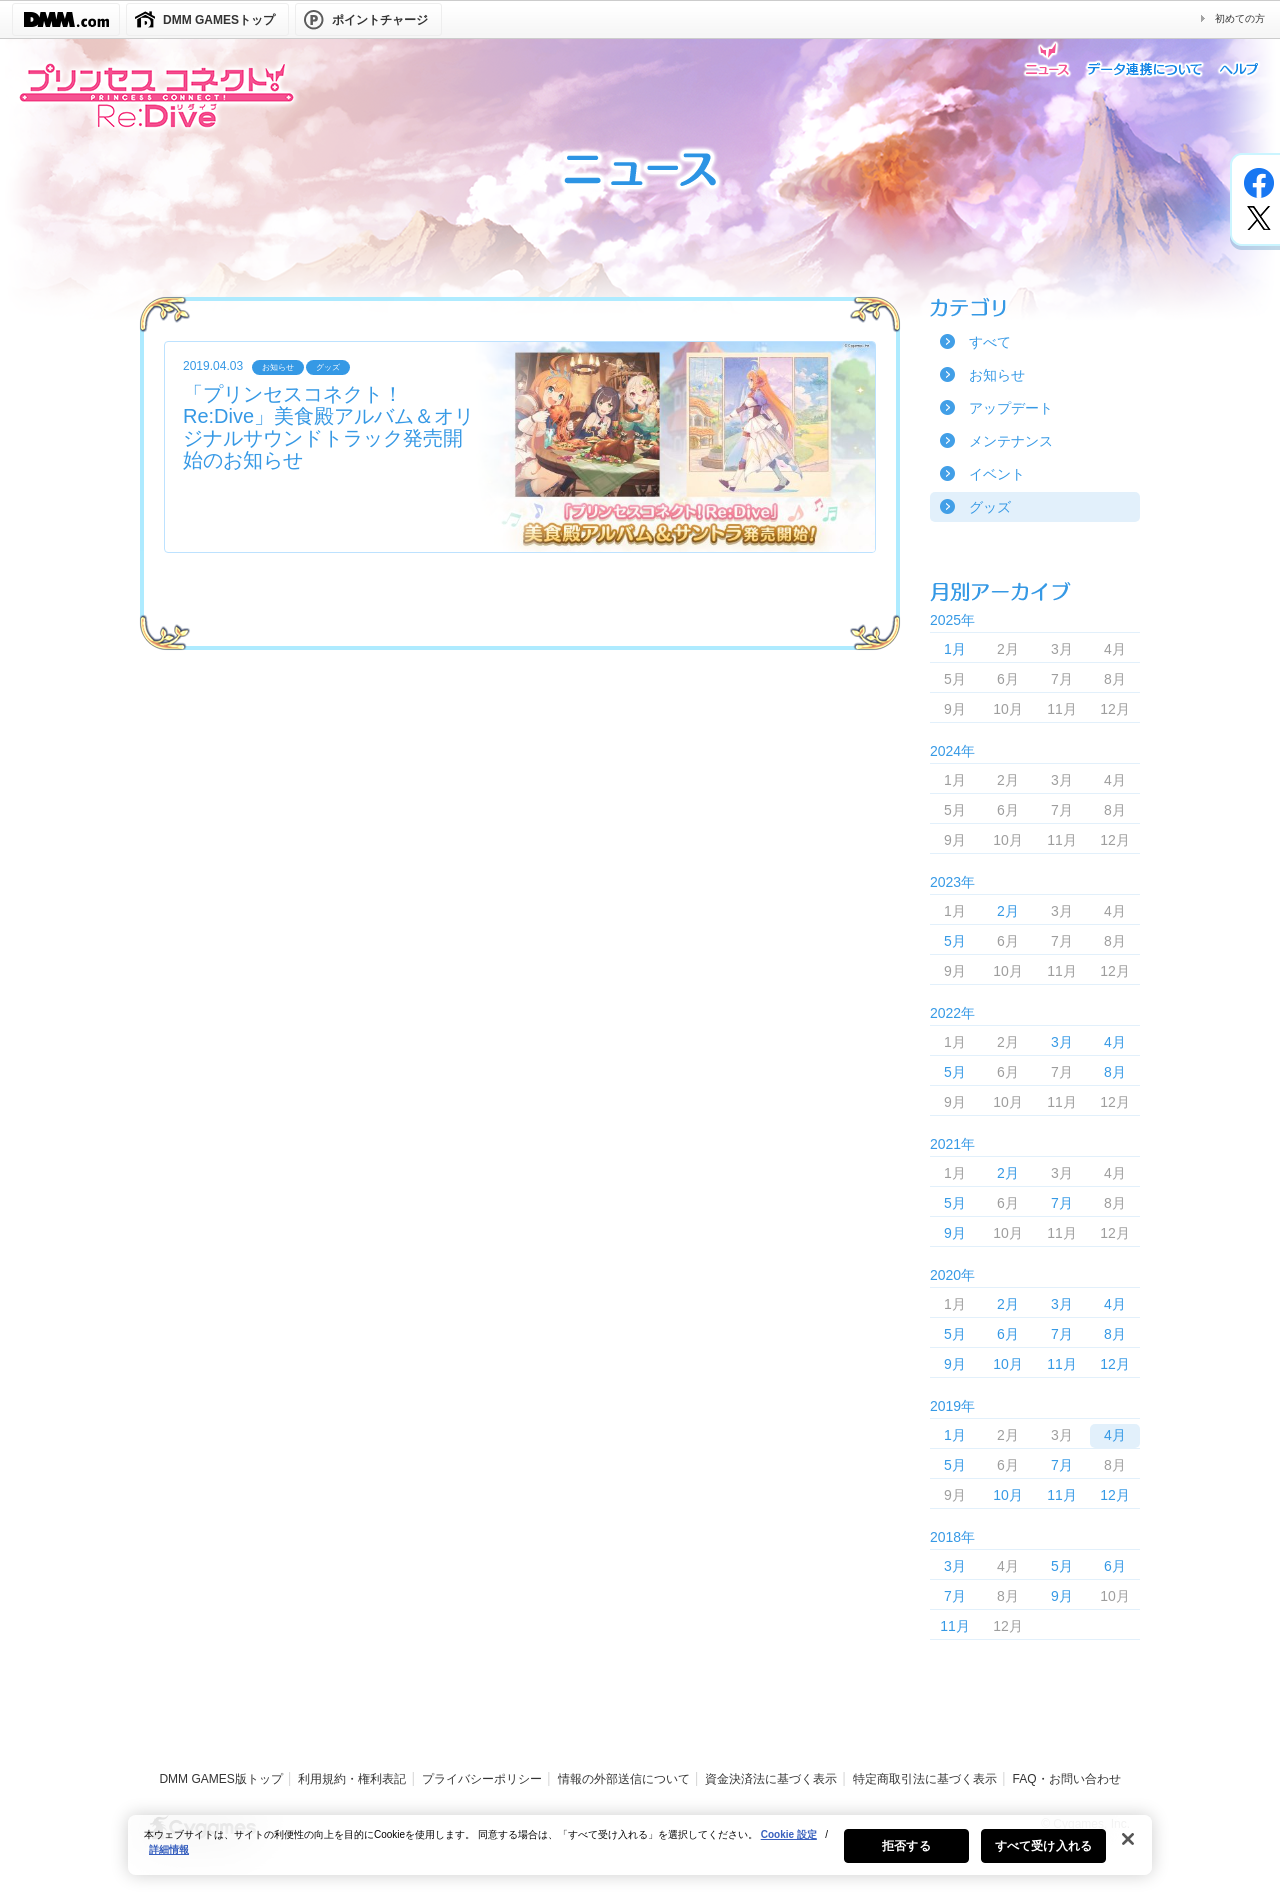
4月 (1115, 1042)
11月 (1062, 1364)
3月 (1062, 1042)
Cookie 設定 (789, 1843)
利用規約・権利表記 (352, 1779)
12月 (1115, 1364)
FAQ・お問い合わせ (1067, 1779)
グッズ (990, 507)
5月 (955, 941)
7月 (1062, 1203)
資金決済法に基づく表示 (771, 1779)
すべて (990, 342)
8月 (1115, 1072)
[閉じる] (1128, 1848)
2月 (1008, 911)
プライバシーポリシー (482, 1779)
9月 (955, 1233)
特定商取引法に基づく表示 (925, 1779)
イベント (997, 474)
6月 (1008, 1334)
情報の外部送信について (624, 1779)
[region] (640, 1854)
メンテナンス (1011, 441)
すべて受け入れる (1043, 1855)
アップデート (1011, 408)
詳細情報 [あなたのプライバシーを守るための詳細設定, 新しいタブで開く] (169, 1858)
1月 (955, 649)
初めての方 (1240, 18)
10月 (1008, 1364)
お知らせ (997, 375)
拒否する (906, 1855)
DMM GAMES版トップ (220, 1779)
